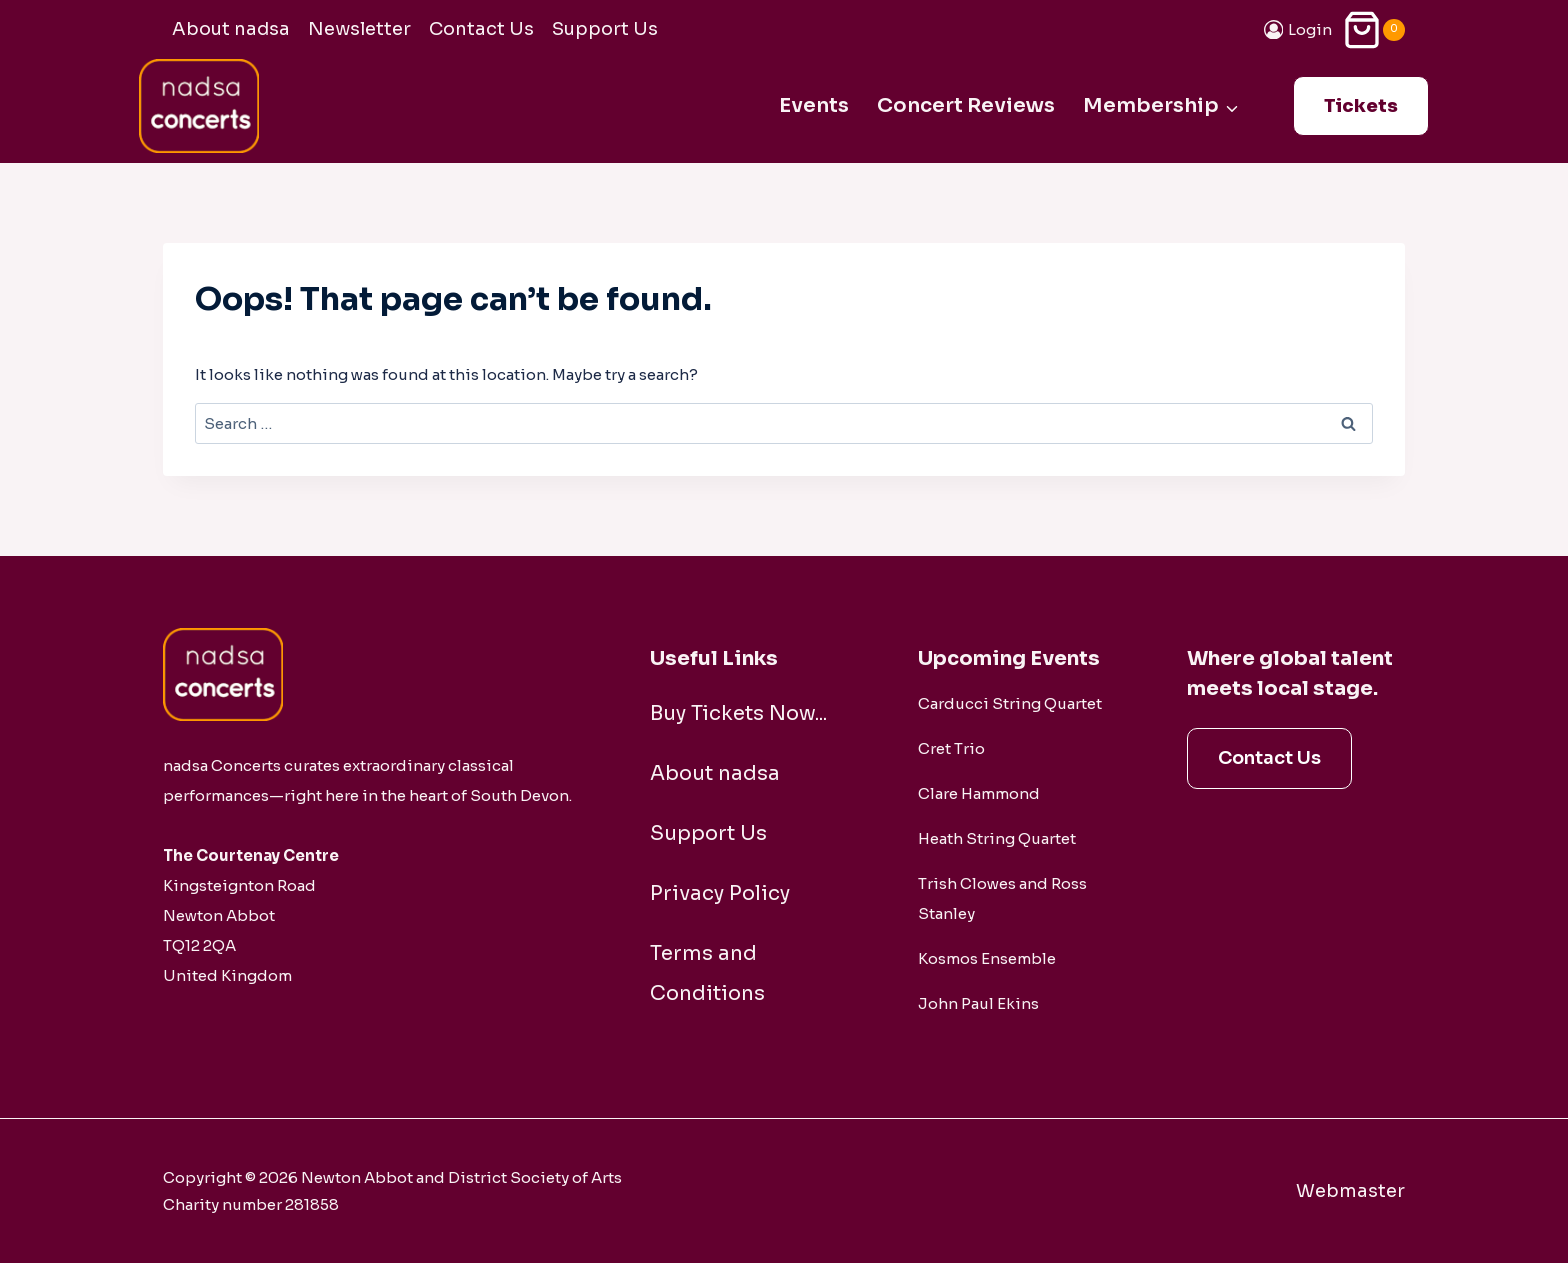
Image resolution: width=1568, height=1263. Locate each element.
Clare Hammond (979, 793)
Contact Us (481, 29)
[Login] (1298, 29)
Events (814, 105)
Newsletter (359, 29)
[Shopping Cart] (1373, 29)
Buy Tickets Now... (738, 713)
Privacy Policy (720, 893)
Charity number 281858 (251, 1204)
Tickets (1361, 106)
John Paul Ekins (978, 1003)
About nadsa (231, 29)
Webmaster (1350, 1191)
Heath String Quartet (997, 838)
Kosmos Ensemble (987, 958)
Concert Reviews (966, 105)
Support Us (605, 29)
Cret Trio (951, 748)
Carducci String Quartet (1010, 703)
